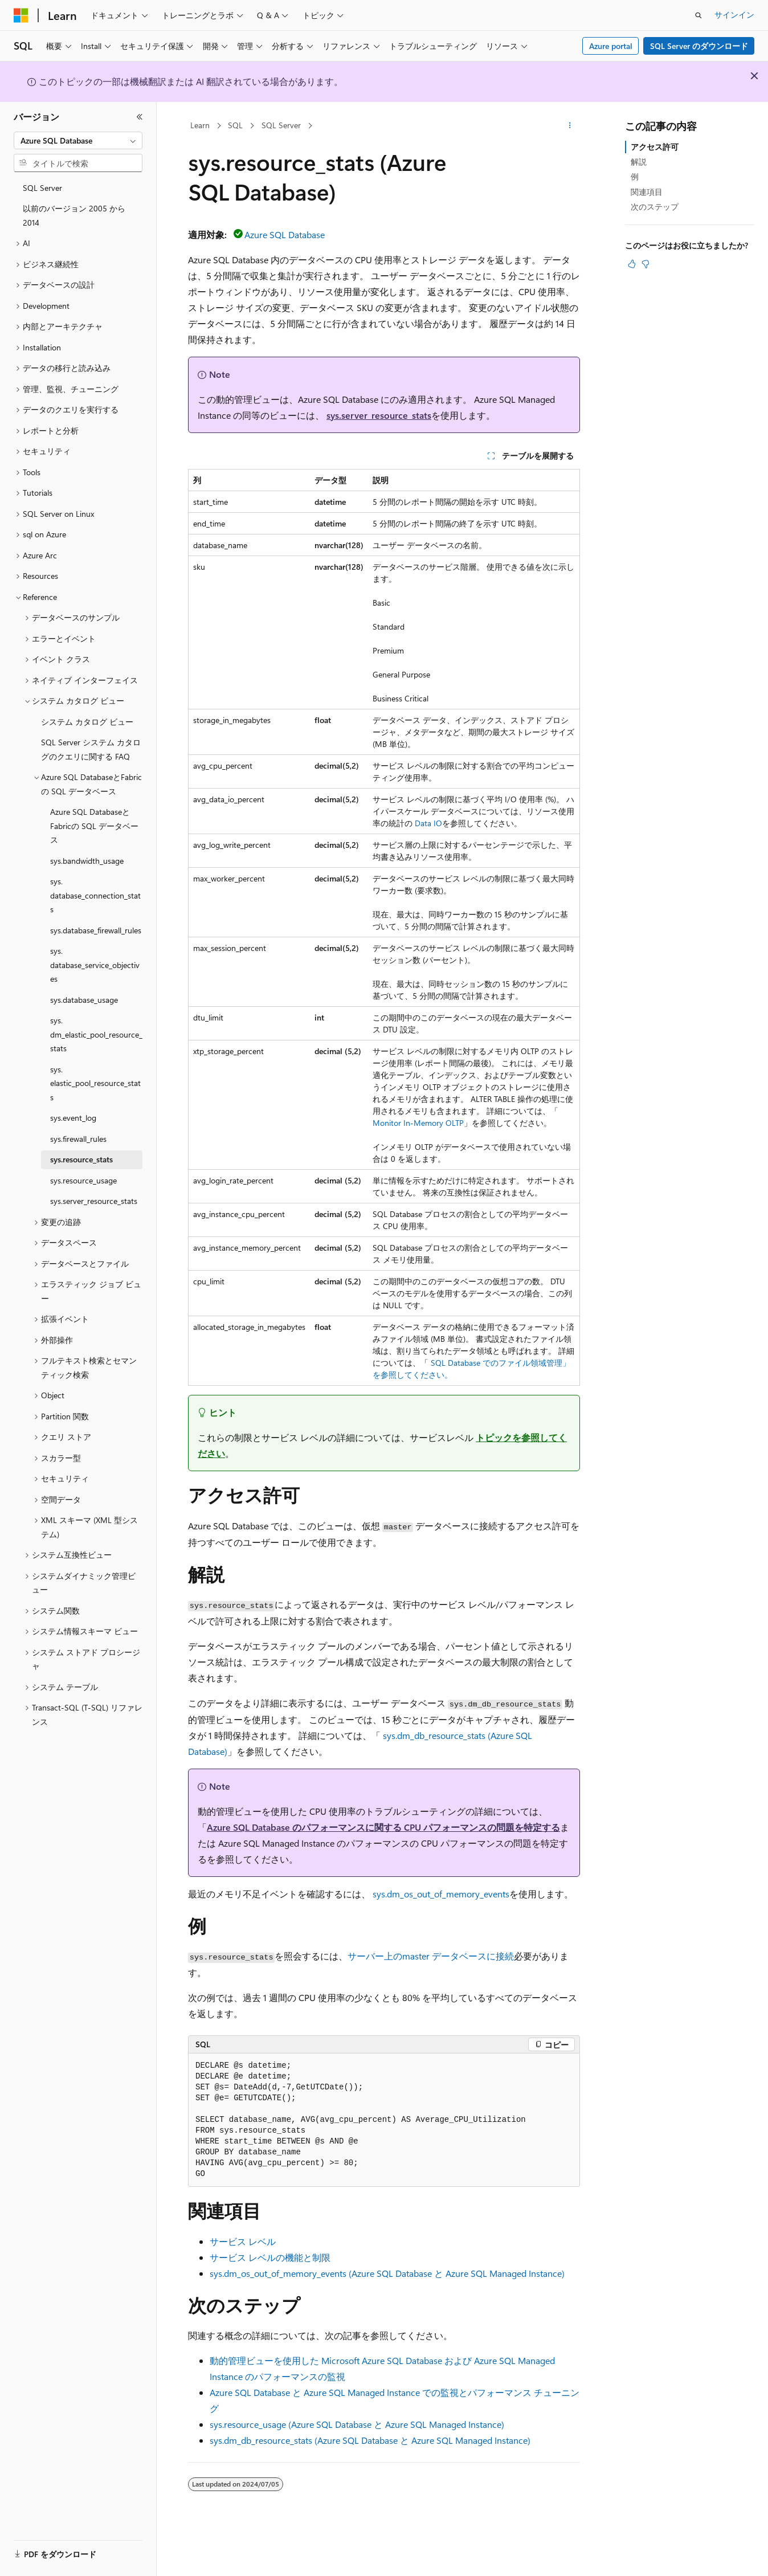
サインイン (734, 14)
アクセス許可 (655, 146)
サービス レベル (243, 2241)
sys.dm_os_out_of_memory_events (441, 1894)
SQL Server (281, 125)
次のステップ (655, 206)
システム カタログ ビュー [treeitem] (87, 721)
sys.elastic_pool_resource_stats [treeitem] (95, 1083)
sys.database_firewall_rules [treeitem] (95, 930)
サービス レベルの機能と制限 (270, 2257)
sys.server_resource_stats (378, 415)
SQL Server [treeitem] (42, 187)
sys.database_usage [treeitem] (84, 999)
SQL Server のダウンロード (699, 45)
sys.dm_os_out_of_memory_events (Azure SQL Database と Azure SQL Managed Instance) (387, 2273)
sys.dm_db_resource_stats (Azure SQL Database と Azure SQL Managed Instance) (370, 2440)
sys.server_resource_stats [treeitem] (93, 1200)
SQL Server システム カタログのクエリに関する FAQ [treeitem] (91, 749)
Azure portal (610, 45)
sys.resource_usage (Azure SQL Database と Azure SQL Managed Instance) (357, 2424)
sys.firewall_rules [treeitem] (78, 1138)
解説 (639, 161)
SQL (235, 125)
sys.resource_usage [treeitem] (83, 1180)
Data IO (428, 823)
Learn (200, 125)
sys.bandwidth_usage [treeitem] (87, 860)
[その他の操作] (570, 126)
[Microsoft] (21, 15)
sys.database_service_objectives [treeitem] (95, 964)
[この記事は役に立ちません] (645, 264)
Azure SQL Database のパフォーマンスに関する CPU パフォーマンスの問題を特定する (383, 1827)
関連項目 (647, 191)
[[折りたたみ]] (140, 117)
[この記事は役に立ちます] (632, 264)
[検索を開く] (698, 15)
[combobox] (78, 141)
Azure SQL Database (284, 234)
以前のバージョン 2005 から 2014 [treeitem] (74, 215)
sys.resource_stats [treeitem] (81, 1159)
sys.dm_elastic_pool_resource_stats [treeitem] (96, 1034)
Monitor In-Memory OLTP (418, 1122)
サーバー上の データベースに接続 (431, 1956)
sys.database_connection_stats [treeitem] (95, 895)
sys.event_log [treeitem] (73, 1117)
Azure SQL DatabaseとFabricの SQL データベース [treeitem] (94, 825)
